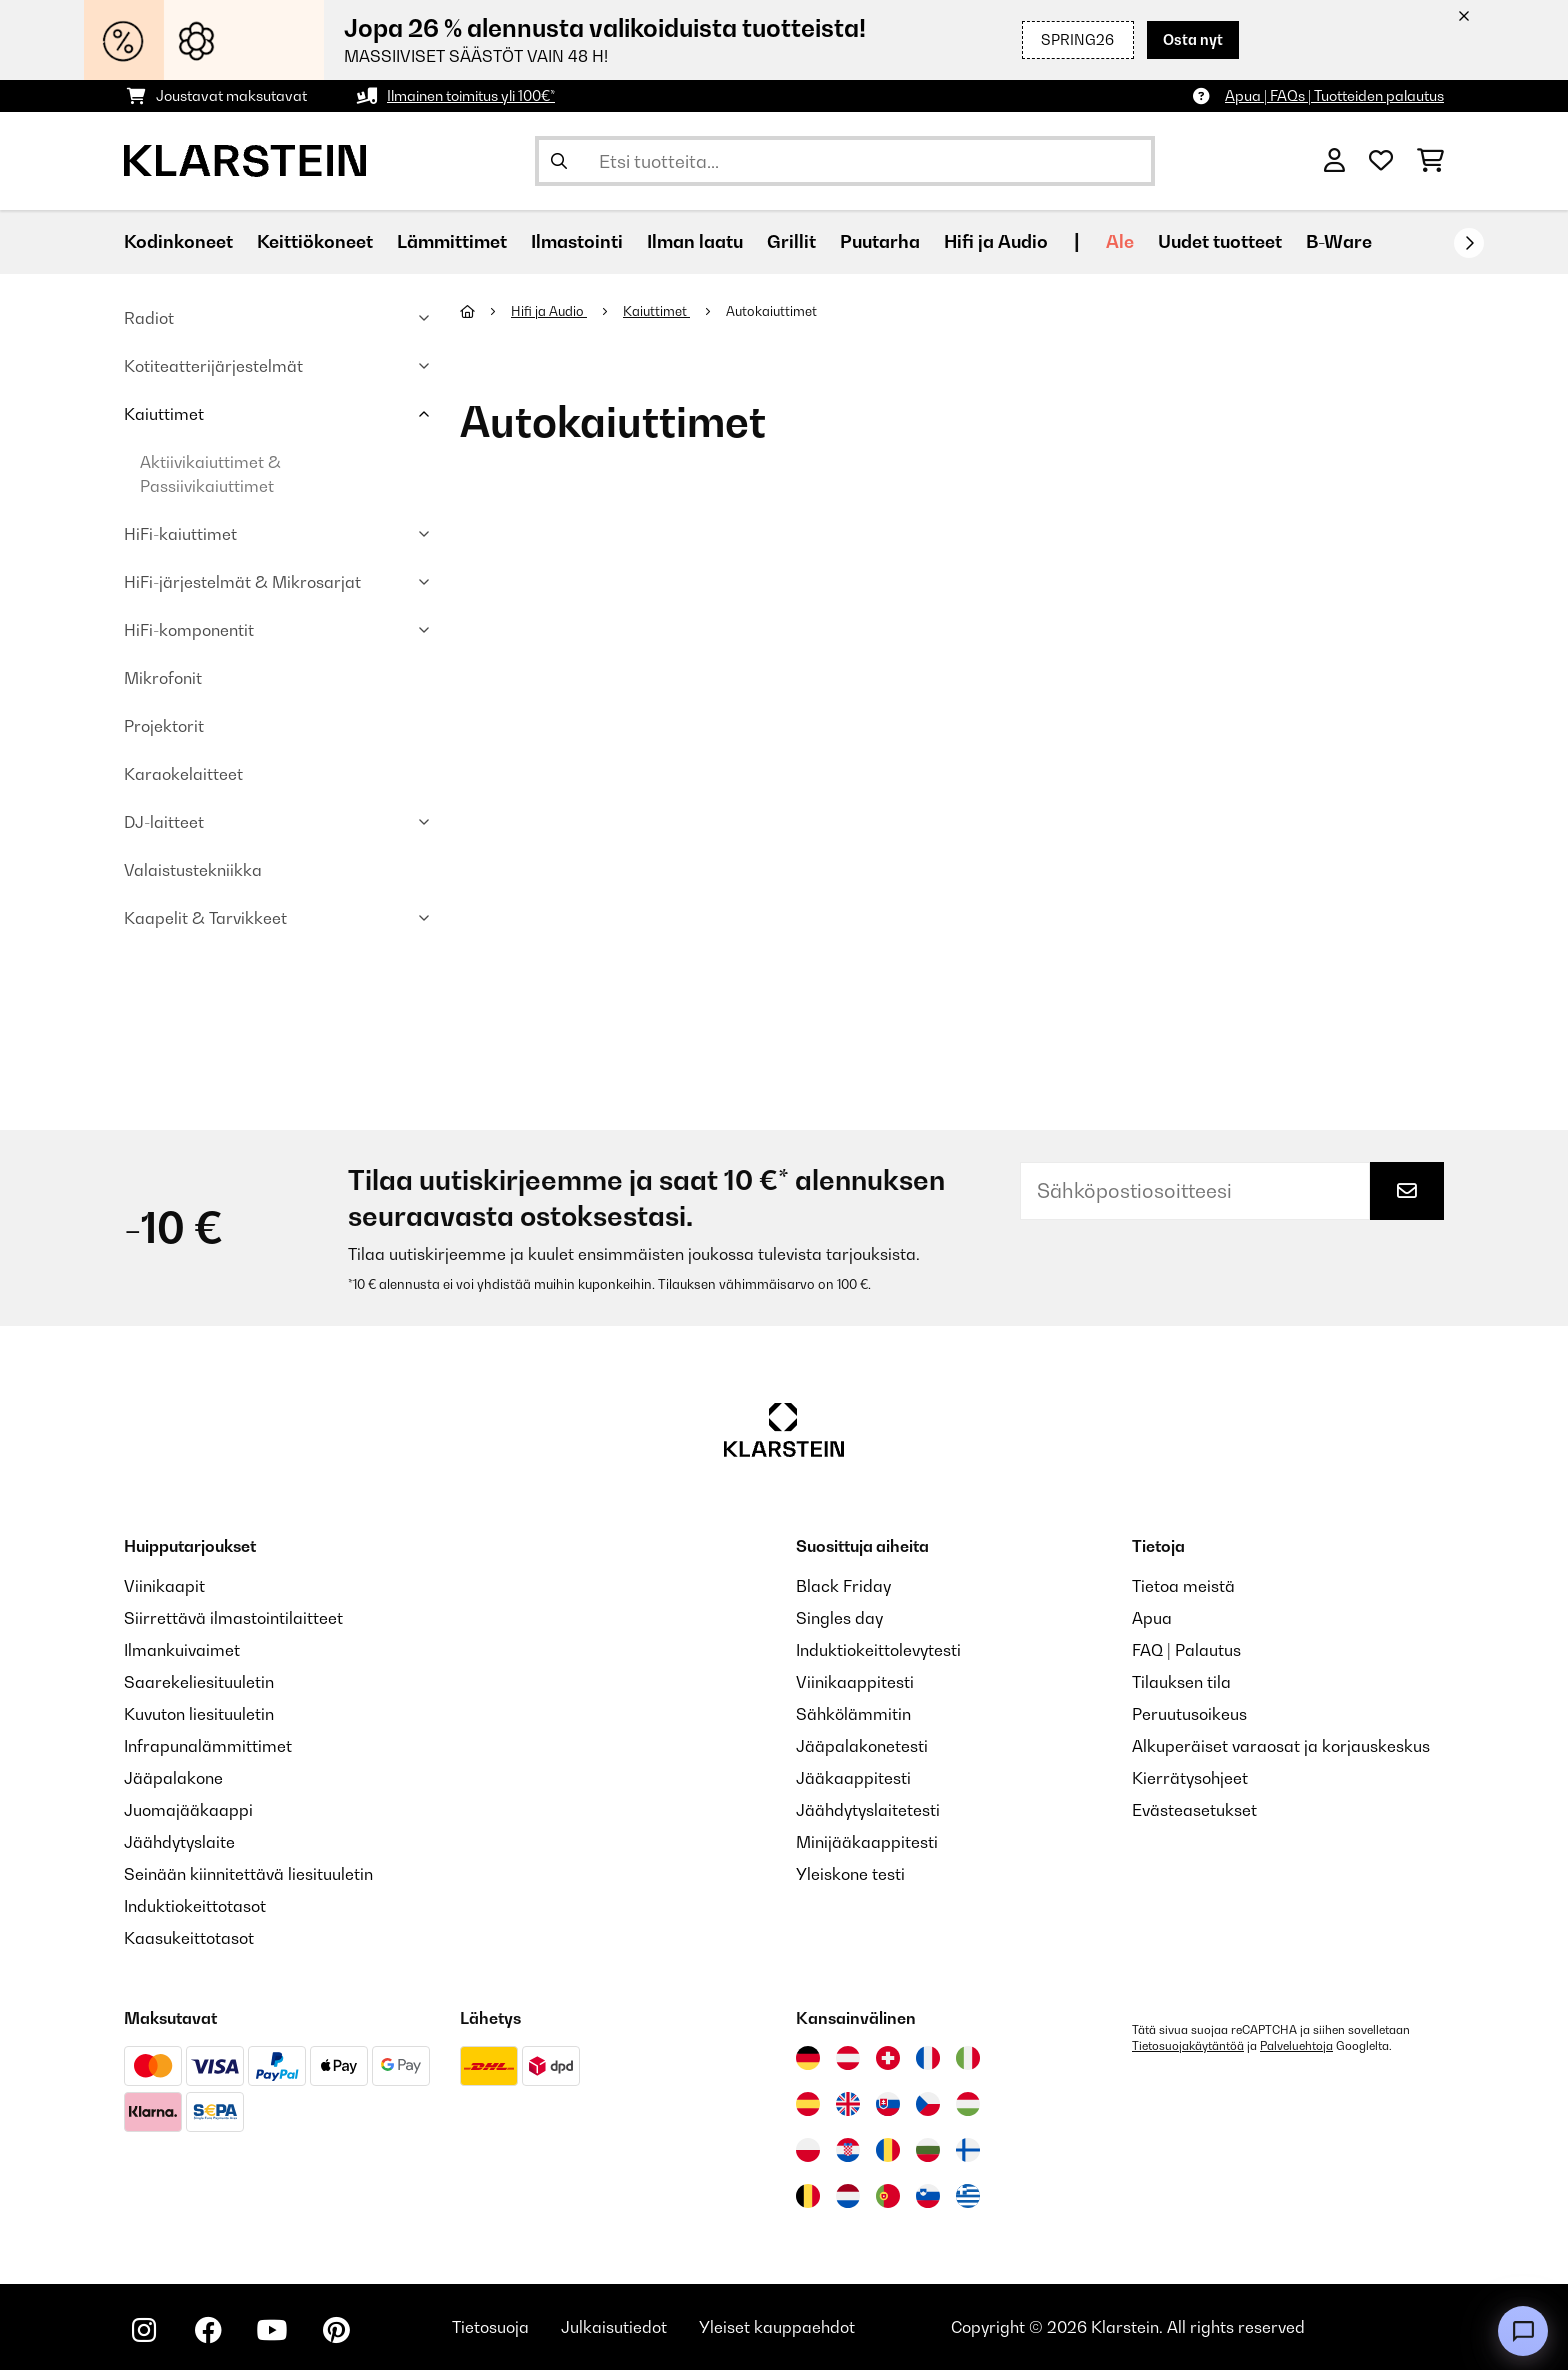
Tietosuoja (490, 2327)
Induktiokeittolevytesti (878, 1650)
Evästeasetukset (1194, 1810)
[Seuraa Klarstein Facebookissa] (208, 2330)
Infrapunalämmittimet (208, 1746)
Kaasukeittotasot (189, 1938)
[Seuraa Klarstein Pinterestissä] (336, 2330)
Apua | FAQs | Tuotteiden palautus (1334, 95)
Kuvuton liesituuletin (199, 1714)
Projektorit (164, 726)
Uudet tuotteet (1220, 241)
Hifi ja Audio (549, 311)
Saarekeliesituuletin (199, 1682)
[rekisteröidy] (1469, 243)
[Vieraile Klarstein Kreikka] (968, 2197)
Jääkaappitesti (853, 1778)
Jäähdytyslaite (179, 1842)
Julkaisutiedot (614, 2327)
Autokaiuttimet (773, 311)
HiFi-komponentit (189, 630)
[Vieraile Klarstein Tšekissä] (928, 2104)
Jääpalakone (173, 1778)
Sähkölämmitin (853, 1714)
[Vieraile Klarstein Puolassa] (808, 2150)
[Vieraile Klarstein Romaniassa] (888, 2150)
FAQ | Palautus (1186, 1650)
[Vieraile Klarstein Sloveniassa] (928, 2196)
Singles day (839, 1618)
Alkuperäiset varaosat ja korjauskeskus (1281, 1746)
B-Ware (1339, 241)
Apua (1152, 1618)
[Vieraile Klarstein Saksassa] (808, 2058)
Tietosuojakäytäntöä (1188, 2046)
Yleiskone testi (850, 1874)
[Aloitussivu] (485, 311)
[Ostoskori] (1430, 161)
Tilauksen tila (1181, 1682)
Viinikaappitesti (855, 1682)
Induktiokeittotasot (195, 1906)
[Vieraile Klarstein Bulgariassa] (928, 2150)
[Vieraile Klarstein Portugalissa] (888, 2196)
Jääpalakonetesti (862, 1746)
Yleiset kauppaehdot (777, 2327)
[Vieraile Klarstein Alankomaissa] (848, 2196)
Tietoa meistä (1183, 1586)
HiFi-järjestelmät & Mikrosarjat (242, 582)
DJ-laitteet (164, 822)
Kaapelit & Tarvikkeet (205, 918)
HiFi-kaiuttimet (180, 534)
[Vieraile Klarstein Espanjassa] (808, 2104)
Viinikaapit (164, 1586)
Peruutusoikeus (1189, 1714)
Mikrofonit (163, 678)
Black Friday (843, 1586)
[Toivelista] (1381, 161)
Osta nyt (1193, 39)
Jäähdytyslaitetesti (868, 1810)
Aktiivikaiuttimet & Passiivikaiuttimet (210, 474)
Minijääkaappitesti (867, 1842)
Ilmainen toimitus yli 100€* (471, 95)
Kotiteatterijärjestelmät (213, 366)
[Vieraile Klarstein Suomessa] (968, 2150)
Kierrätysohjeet (1190, 1778)
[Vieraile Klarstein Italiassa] (968, 2058)
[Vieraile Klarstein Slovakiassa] (888, 2104)
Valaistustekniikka (193, 870)
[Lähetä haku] (559, 161)
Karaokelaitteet (183, 774)
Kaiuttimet (164, 414)
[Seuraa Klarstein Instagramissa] (144, 2330)
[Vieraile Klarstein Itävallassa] (848, 2058)
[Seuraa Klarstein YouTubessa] (272, 2330)
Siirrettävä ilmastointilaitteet (233, 1618)
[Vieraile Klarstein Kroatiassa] (848, 2150)
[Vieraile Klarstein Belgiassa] (808, 2196)
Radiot (149, 318)
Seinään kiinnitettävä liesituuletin (248, 1874)
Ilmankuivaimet (182, 1650)
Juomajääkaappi (188, 1810)
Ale (1120, 241)
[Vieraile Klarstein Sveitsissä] (888, 2058)
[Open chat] (1523, 2331)
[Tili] (1334, 161)
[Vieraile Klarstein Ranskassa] (928, 2058)
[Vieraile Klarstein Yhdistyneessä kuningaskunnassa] (848, 2104)
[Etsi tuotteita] (845, 161)
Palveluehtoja (1296, 2046)
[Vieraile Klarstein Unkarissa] (968, 2104)
